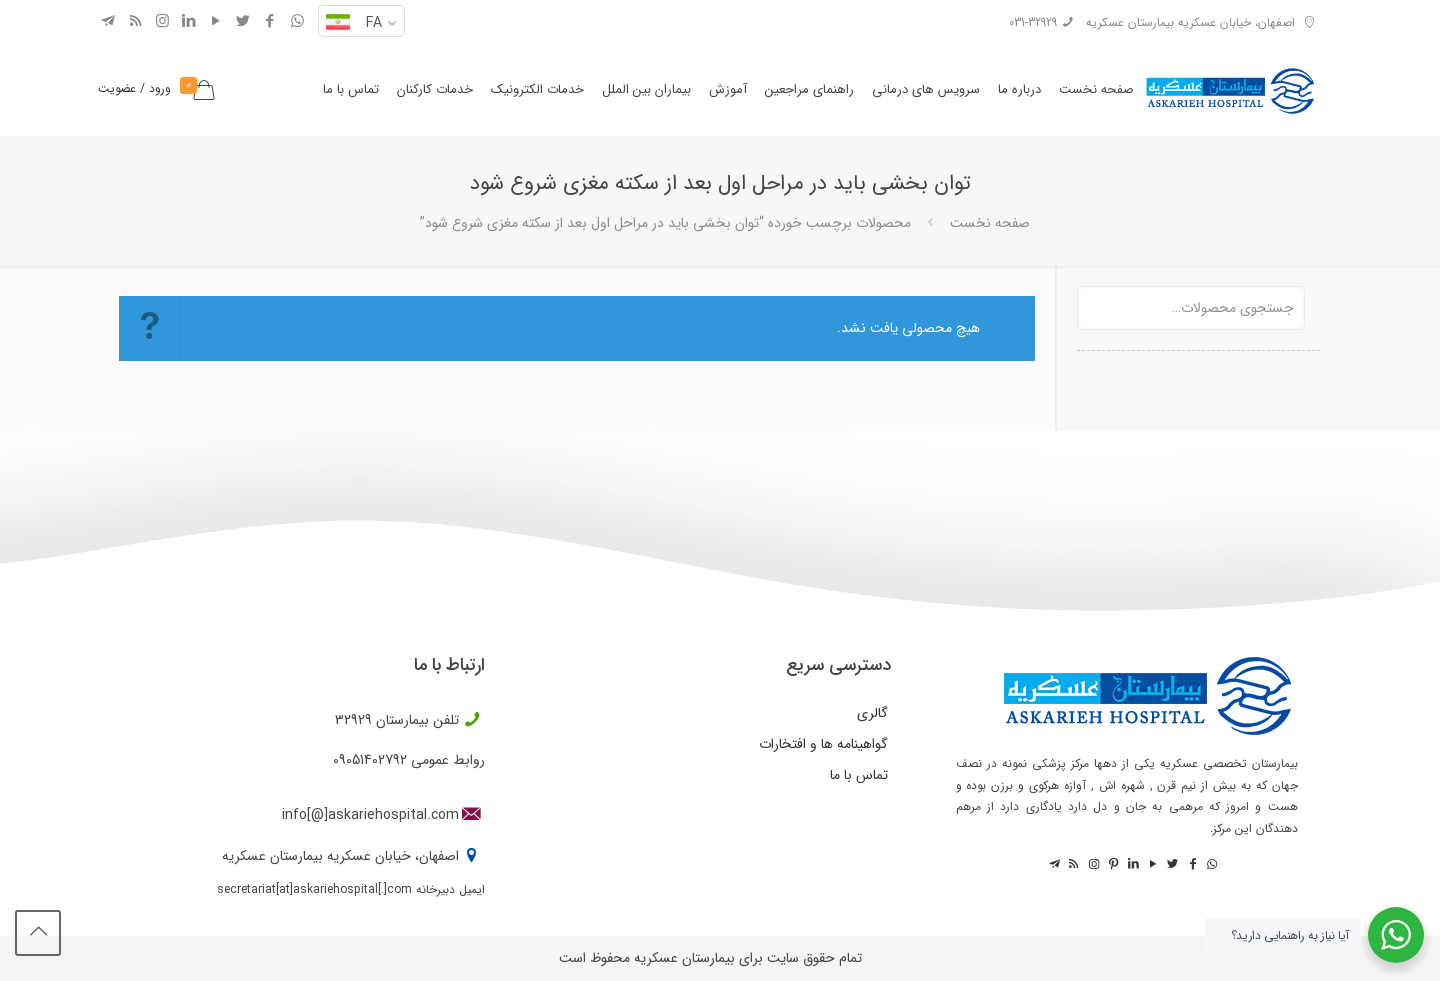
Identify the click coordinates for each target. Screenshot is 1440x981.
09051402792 (370, 760)
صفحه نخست (990, 223)
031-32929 (1033, 22)
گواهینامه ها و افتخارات (823, 744)
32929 (353, 720)
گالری (872, 713)
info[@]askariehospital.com (370, 815)
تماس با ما (859, 775)
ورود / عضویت (134, 88)
